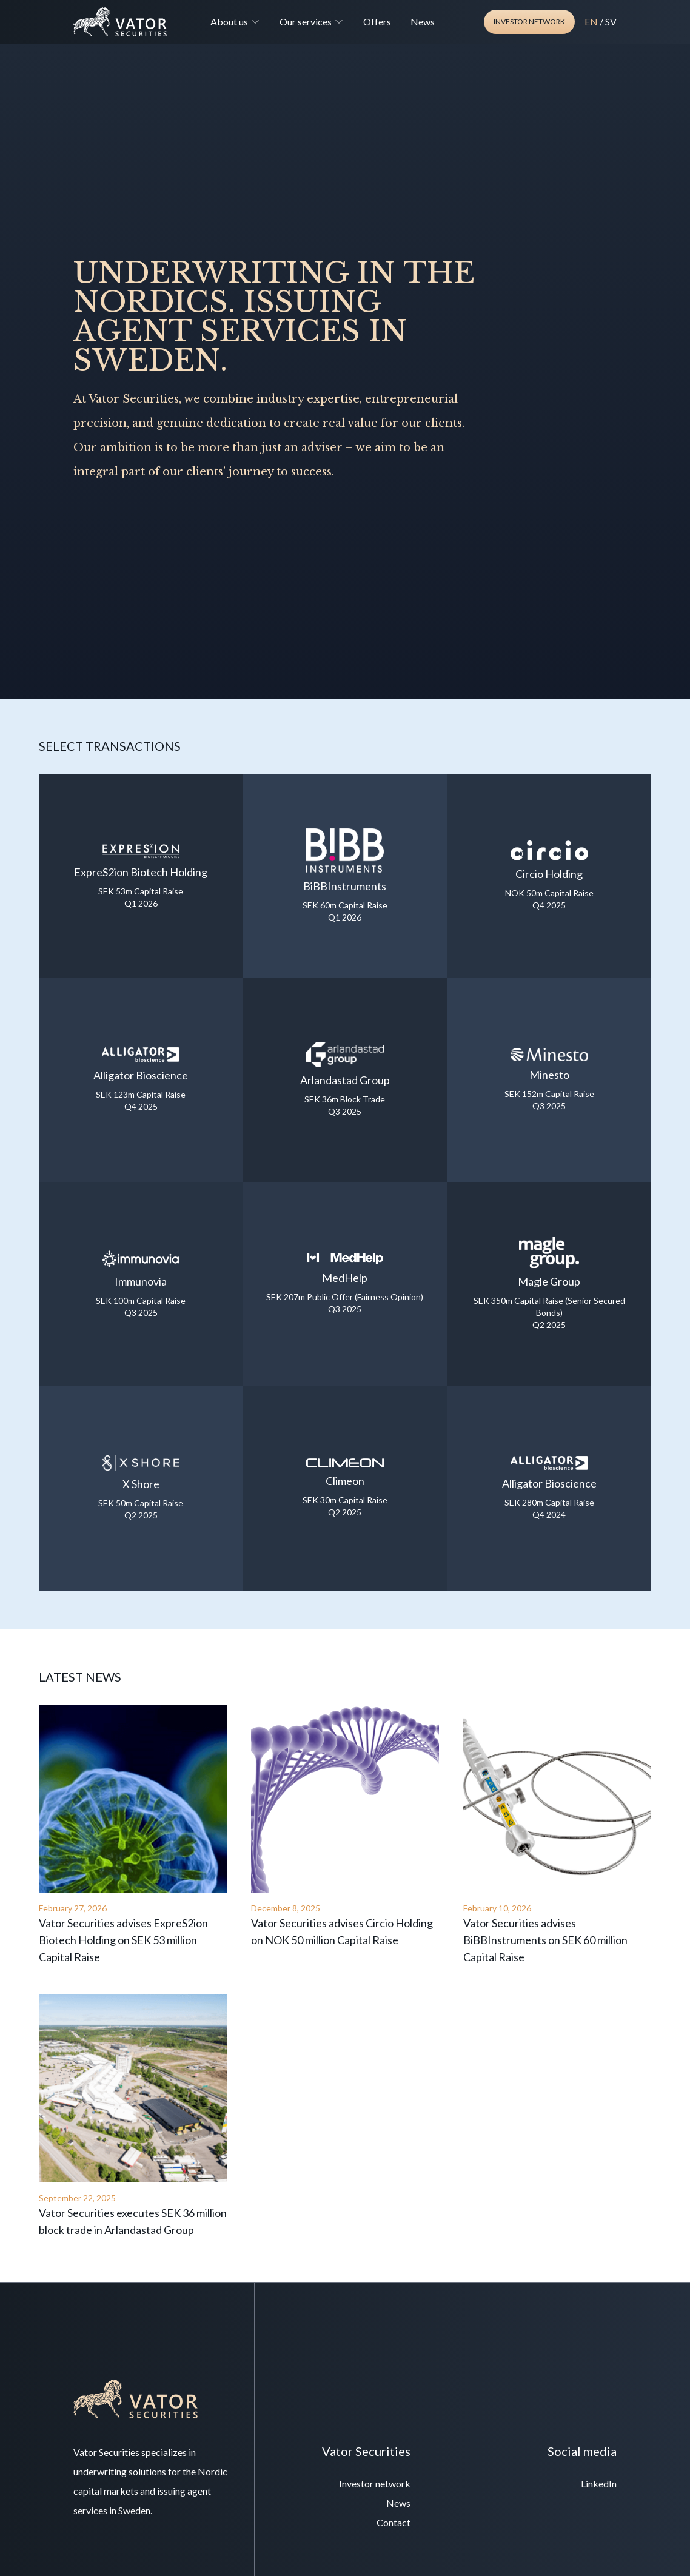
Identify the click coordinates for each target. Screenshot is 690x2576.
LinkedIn (599, 2483)
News (422, 21)
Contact (393, 2522)
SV (611, 21)
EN (591, 21)
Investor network (529, 21)
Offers (377, 21)
